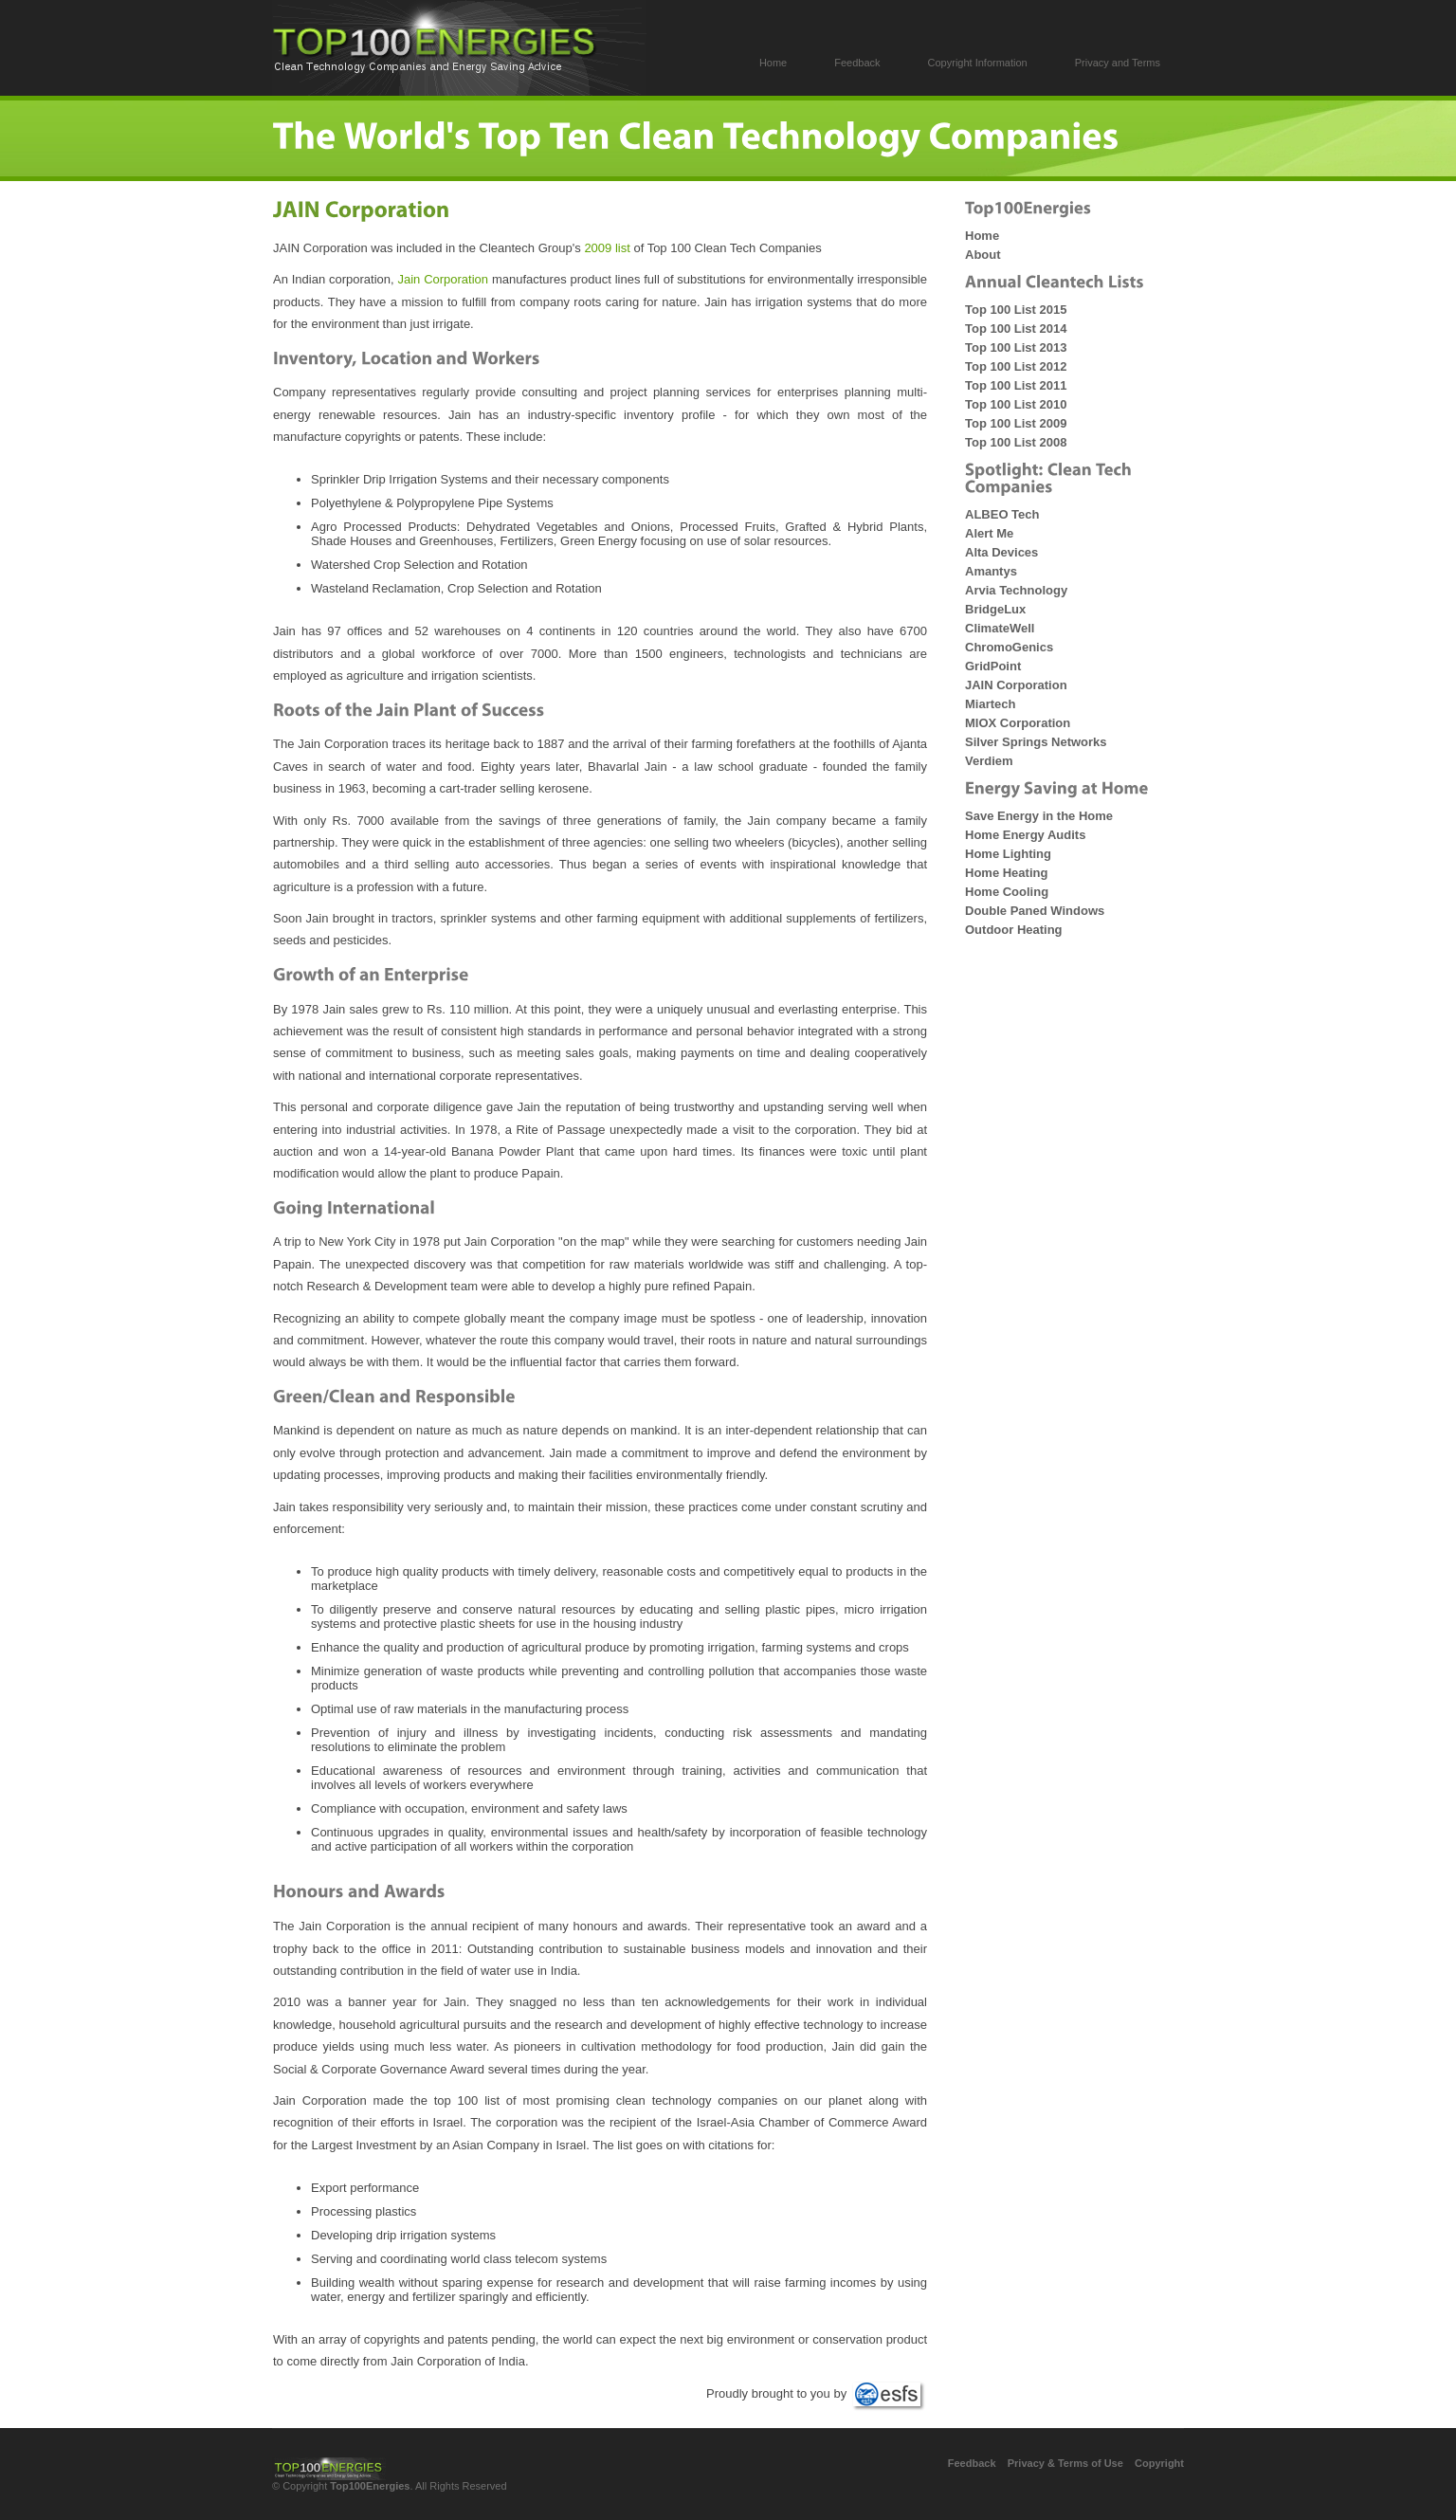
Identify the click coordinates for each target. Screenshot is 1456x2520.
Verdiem (989, 761)
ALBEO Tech (1002, 514)
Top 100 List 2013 (1015, 347)
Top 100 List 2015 (1015, 309)
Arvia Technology (1016, 590)
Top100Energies (370, 2486)
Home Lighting (1008, 854)
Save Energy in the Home (1039, 816)
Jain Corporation (442, 279)
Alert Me (989, 533)
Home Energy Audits (1025, 835)
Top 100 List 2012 (1015, 366)
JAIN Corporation (1016, 685)
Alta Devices (1001, 552)
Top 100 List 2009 (1015, 423)
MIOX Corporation (1017, 723)
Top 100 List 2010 (1015, 404)
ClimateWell (999, 628)
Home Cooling (1006, 892)
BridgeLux (995, 609)
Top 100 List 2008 (1015, 442)
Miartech (990, 704)
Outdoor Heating (1014, 929)
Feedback (972, 2463)
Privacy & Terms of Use (1065, 2463)
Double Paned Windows (1034, 911)
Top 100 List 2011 (1015, 385)
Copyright (1159, 2463)
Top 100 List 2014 (1015, 328)
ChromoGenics (1009, 647)
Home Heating (1006, 873)
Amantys (991, 571)
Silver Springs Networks (1036, 742)
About (983, 254)
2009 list (606, 248)
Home (982, 235)
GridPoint (993, 666)
